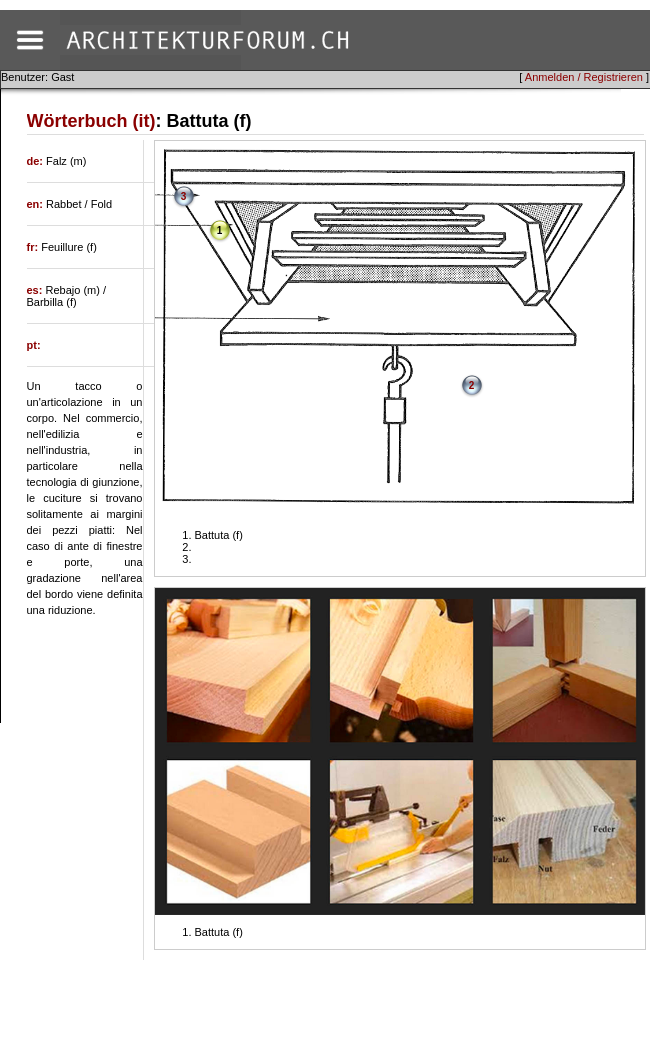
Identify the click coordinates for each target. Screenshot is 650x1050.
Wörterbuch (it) (91, 121)
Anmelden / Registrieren (584, 77)
